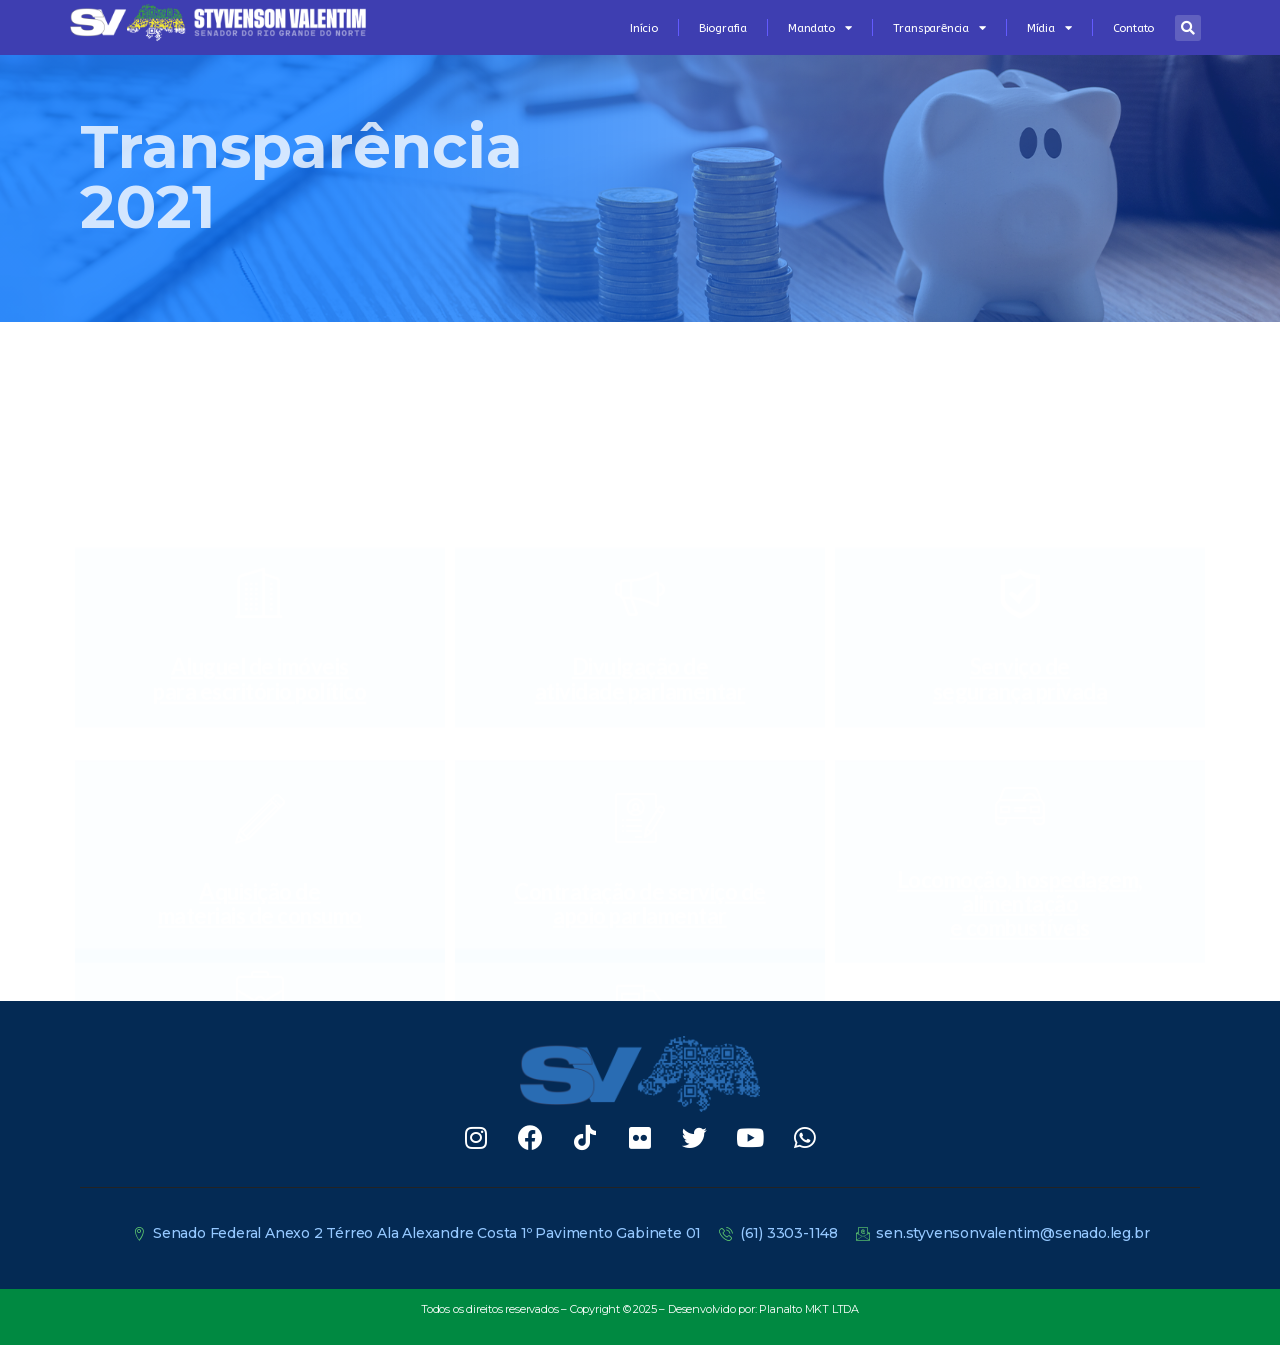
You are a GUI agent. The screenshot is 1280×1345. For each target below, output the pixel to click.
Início (644, 28)
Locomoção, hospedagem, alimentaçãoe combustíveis (1020, 696)
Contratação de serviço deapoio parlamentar (640, 696)
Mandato (819, 28)
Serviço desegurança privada (1020, 495)
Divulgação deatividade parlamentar (640, 495)
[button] (1188, 28)
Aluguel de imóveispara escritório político (259, 495)
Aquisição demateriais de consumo (260, 696)
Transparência (939, 28)
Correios (639, 950)
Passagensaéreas (260, 950)
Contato (1134, 28)
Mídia (1049, 28)
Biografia (723, 28)
